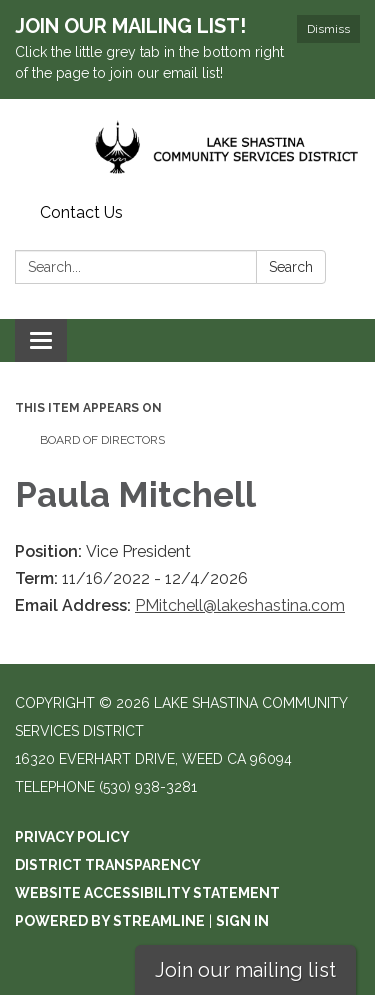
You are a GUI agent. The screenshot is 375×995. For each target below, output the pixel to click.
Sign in (242, 921)
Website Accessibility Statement (147, 893)
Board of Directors (102, 440)
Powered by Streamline (110, 921)
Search (291, 267)
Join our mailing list (245, 970)
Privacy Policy (72, 837)
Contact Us (81, 212)
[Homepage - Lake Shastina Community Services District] (187, 147)
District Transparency (108, 865)
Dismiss (328, 29)
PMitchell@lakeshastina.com (240, 605)
